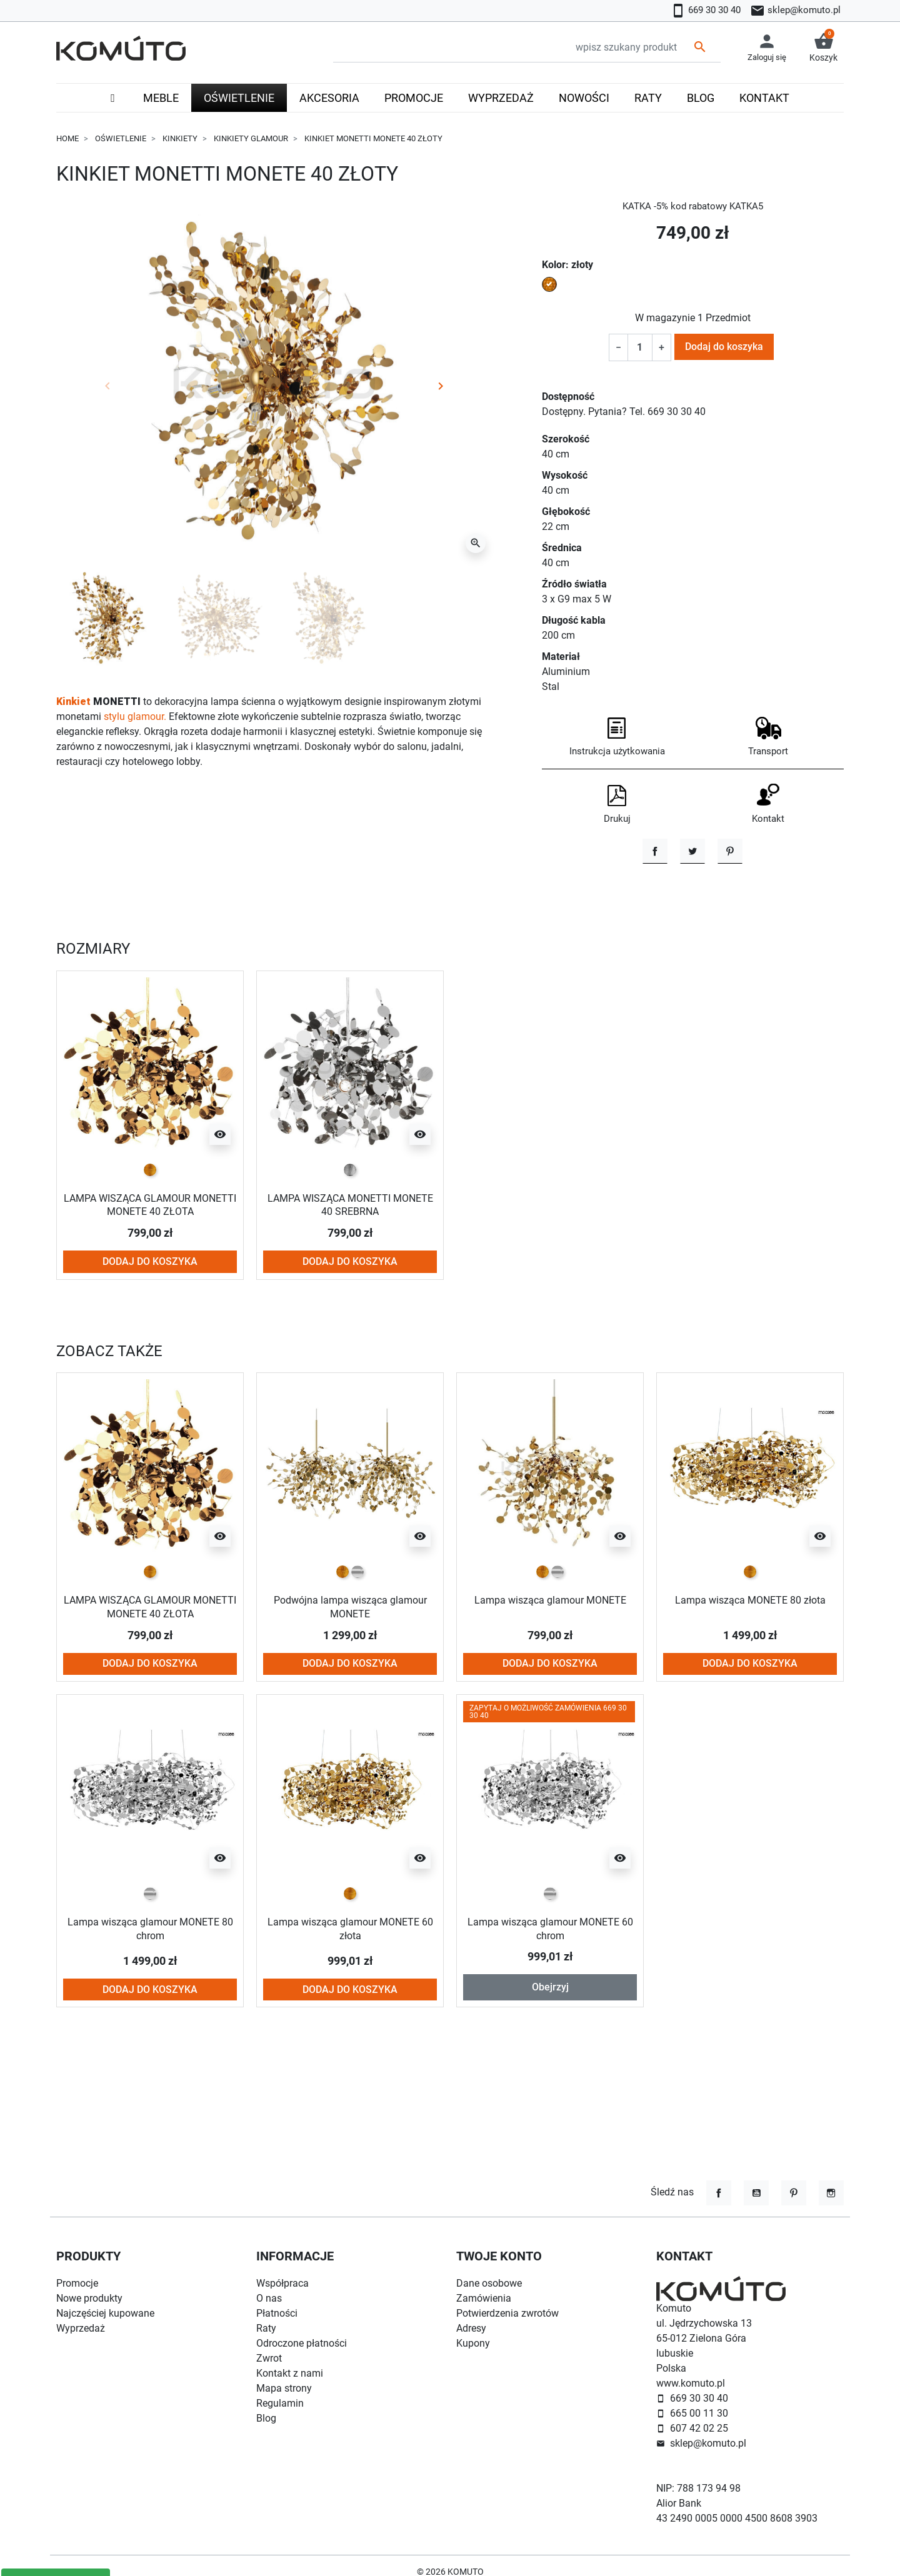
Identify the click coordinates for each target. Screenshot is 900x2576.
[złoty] (150, 1248)
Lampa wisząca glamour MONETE (550, 1677)
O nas (269, 2298)
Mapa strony (284, 2388)
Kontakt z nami (289, 2373)
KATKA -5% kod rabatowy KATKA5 (693, 206)
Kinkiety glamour (251, 138)
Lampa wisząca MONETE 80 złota (750, 1677)
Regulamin (280, 2403)
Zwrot (269, 2358)
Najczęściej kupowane (105, 2313)
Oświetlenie (120, 138)
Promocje (77, 2283)
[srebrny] (350, 1248)
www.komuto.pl (690, 2383)
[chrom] (357, 1650)
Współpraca (282, 2283)
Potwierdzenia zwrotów (507, 2313)
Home (67, 138)
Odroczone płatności (301, 2343)
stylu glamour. (135, 716)
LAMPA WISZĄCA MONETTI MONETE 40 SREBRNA (350, 1282)
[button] (823, 48)
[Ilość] (640, 347)
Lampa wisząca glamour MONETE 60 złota (350, 2006)
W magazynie (665, 318)
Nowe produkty (89, 2298)
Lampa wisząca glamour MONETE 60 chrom (550, 2006)
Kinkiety (180, 138)
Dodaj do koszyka (724, 346)
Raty (266, 2328)
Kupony (473, 2343)
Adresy (471, 2328)
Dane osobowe (489, 2283)
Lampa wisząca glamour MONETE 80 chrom (150, 2006)
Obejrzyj (550, 2065)
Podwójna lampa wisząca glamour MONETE (350, 1684)
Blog (266, 2418)
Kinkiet (73, 701)
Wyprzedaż (80, 2328)
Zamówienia (483, 2298)
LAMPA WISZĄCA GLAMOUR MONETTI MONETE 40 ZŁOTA (150, 1282)
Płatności (277, 2313)
